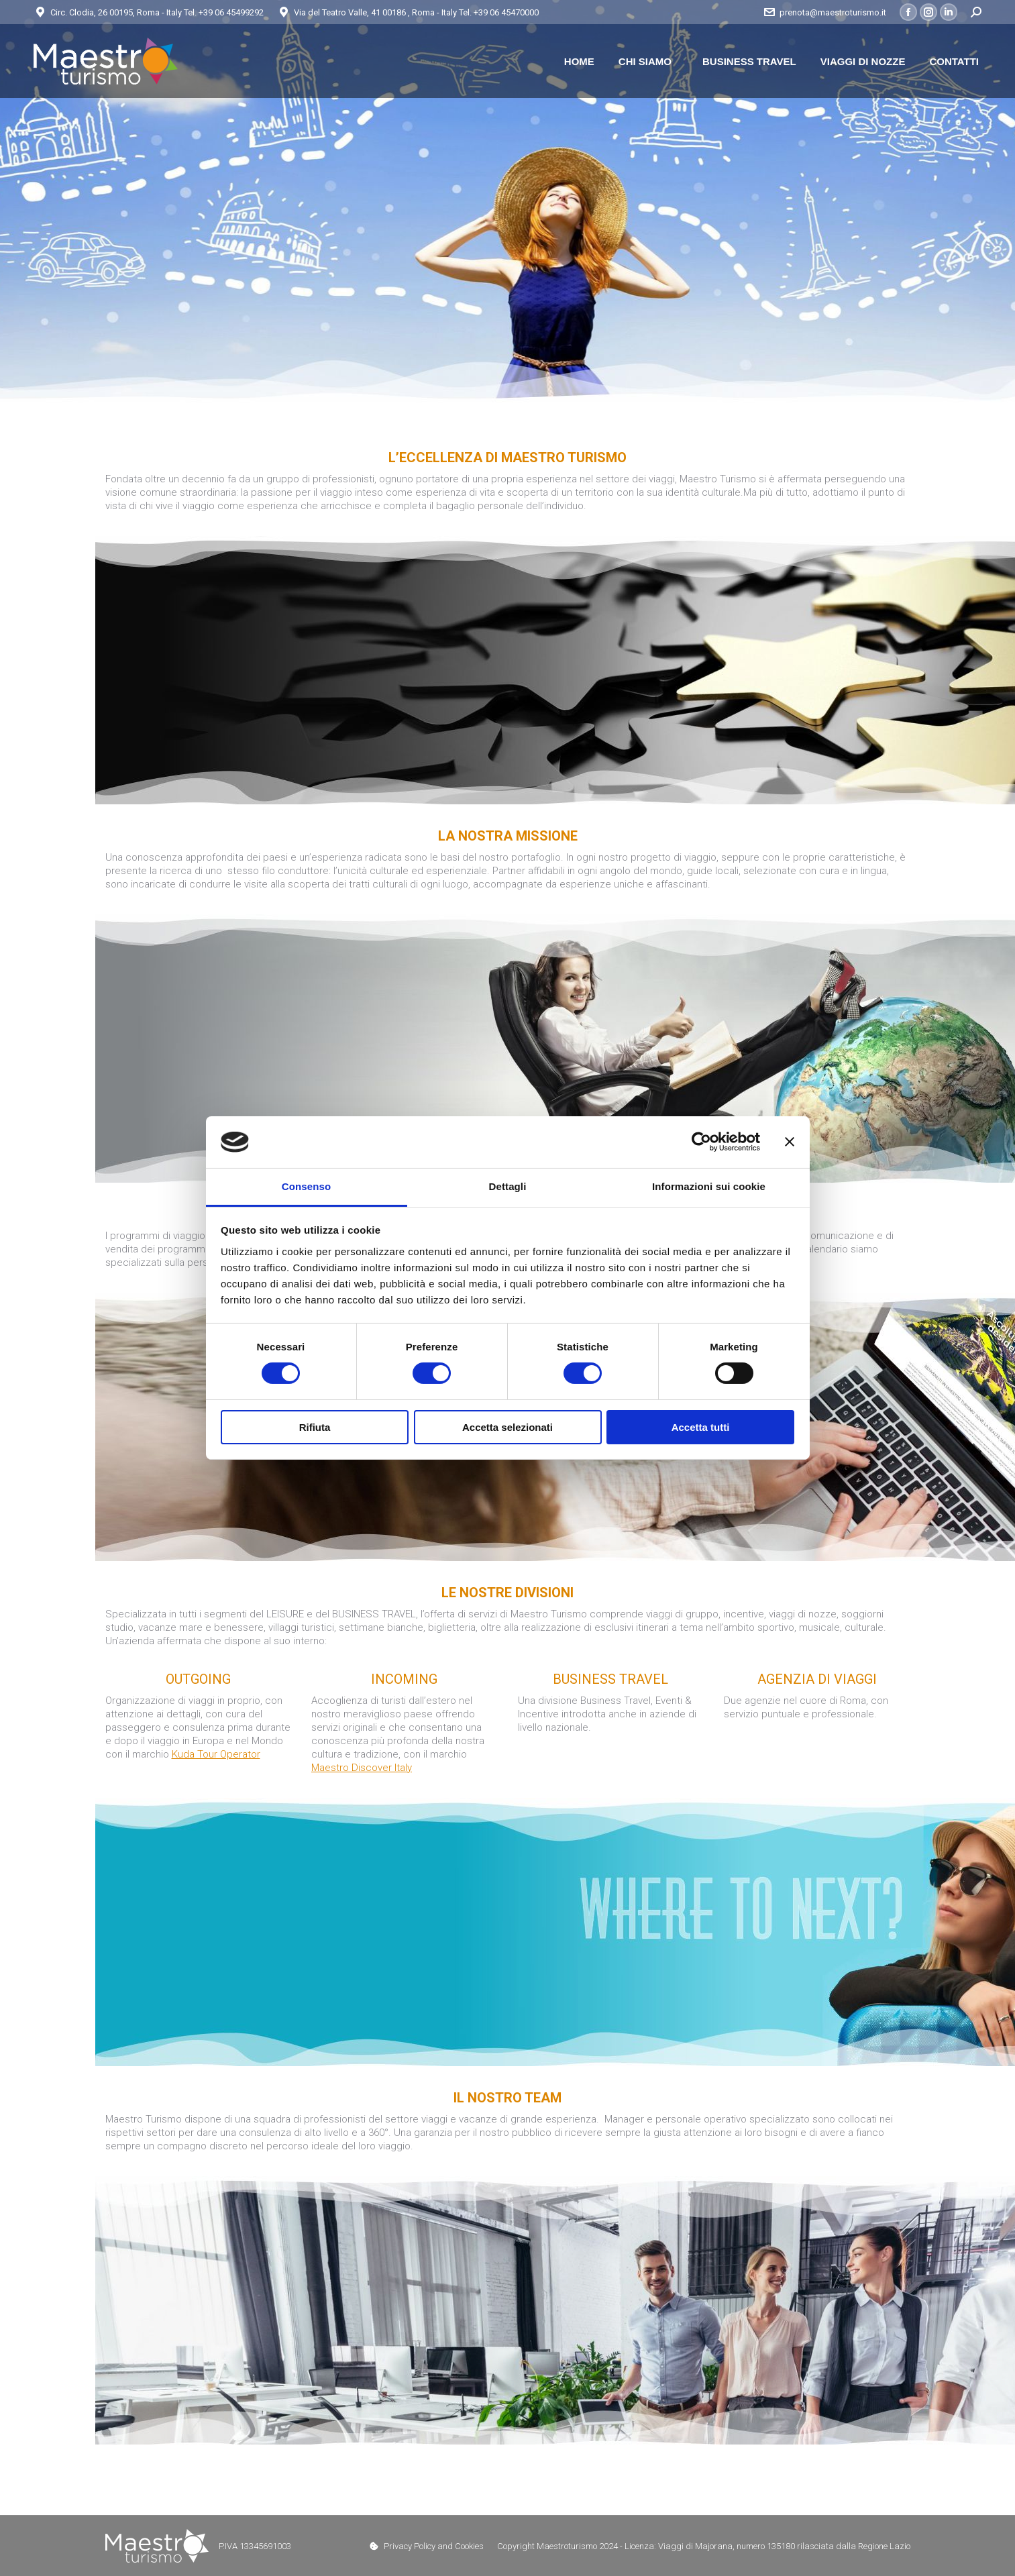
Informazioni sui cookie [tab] (708, 1186)
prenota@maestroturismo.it (824, 12)
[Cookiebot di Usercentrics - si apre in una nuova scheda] (701, 1142)
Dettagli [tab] (508, 1186)
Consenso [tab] (306, 1186)
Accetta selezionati (507, 1427)
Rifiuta (315, 1427)
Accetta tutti (701, 1427)
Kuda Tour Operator (216, 1754)
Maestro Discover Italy (361, 1768)
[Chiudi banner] (789, 1141)
